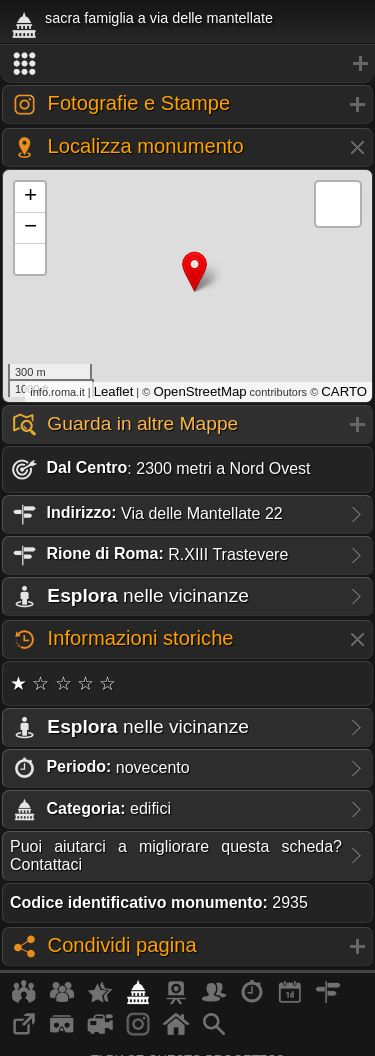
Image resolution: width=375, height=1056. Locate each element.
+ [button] (30, 197)
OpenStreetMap (199, 391)
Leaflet (114, 391)
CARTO (344, 391)
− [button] (30, 228)
